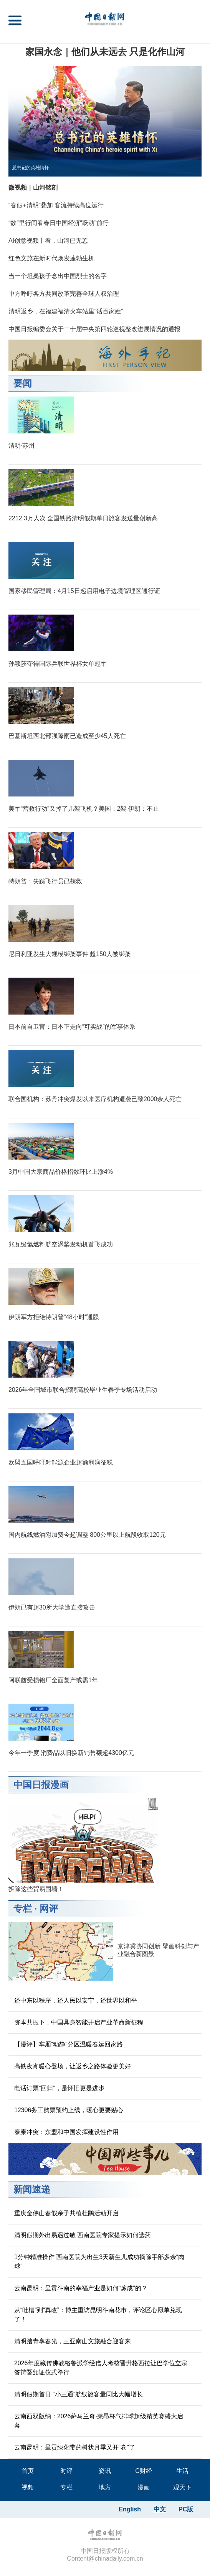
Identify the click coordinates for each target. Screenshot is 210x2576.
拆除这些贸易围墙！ (36, 1889)
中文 (160, 2509)
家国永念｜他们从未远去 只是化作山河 (105, 52)
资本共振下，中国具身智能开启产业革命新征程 (78, 2022)
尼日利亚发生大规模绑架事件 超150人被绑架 (69, 954)
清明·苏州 (21, 445)
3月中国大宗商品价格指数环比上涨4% (60, 1171)
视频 (27, 2487)
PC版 (186, 2509)
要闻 (22, 383)
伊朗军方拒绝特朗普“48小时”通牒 (53, 1317)
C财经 (143, 2471)
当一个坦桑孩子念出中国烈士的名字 (57, 276)
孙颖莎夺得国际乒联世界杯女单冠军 (57, 663)
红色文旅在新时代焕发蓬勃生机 (51, 258)
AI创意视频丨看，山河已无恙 (48, 240)
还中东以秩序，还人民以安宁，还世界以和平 (75, 2000)
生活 (182, 2471)
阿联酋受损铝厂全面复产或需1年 (53, 1680)
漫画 (143, 2487)
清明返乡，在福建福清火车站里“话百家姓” (65, 311)
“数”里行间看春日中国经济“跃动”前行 (58, 223)
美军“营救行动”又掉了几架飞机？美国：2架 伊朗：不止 (83, 808)
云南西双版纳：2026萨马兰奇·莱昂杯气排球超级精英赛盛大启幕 (98, 2421)
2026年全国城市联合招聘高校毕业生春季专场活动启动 (82, 1389)
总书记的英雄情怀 (30, 167)
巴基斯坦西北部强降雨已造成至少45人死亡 (67, 736)
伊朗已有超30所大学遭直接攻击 (51, 1607)
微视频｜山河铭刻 (33, 187)
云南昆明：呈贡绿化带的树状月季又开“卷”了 (74, 2447)
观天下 (182, 2487)
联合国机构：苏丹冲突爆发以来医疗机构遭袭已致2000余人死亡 (95, 1099)
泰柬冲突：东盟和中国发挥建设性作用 (66, 2132)
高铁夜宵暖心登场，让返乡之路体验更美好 (72, 2066)
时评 (66, 2471)
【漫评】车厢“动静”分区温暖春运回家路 (68, 2044)
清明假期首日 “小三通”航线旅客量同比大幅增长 (78, 2394)
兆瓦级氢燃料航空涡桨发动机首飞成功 (60, 1244)
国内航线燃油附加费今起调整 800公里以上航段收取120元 (87, 1534)
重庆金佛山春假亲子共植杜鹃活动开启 (66, 2213)
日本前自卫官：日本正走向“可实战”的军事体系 (72, 1026)
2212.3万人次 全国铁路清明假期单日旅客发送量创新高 (83, 518)
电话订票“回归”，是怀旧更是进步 (59, 2088)
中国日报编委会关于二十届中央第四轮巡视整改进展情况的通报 (94, 329)
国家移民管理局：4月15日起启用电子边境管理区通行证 (84, 591)
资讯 (105, 2471)
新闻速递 (31, 2189)
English (130, 2509)
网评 (49, 1908)
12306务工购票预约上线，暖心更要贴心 (69, 2110)
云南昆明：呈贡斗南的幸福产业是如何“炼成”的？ (80, 2288)
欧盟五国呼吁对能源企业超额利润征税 (60, 1462)
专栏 (22, 1908)
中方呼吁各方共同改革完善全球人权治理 (63, 293)
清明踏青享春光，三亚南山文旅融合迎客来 (72, 2341)
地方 (105, 2487)
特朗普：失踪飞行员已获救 (45, 881)
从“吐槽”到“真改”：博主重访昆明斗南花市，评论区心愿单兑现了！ (98, 2315)
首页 (27, 2471)
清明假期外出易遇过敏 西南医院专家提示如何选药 (82, 2235)
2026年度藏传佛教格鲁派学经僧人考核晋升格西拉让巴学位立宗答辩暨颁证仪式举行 (101, 2368)
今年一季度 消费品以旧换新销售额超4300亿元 (71, 1753)
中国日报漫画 (41, 1785)
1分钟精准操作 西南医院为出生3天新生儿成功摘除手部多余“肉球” (99, 2261)
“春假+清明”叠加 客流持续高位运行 (56, 205)
